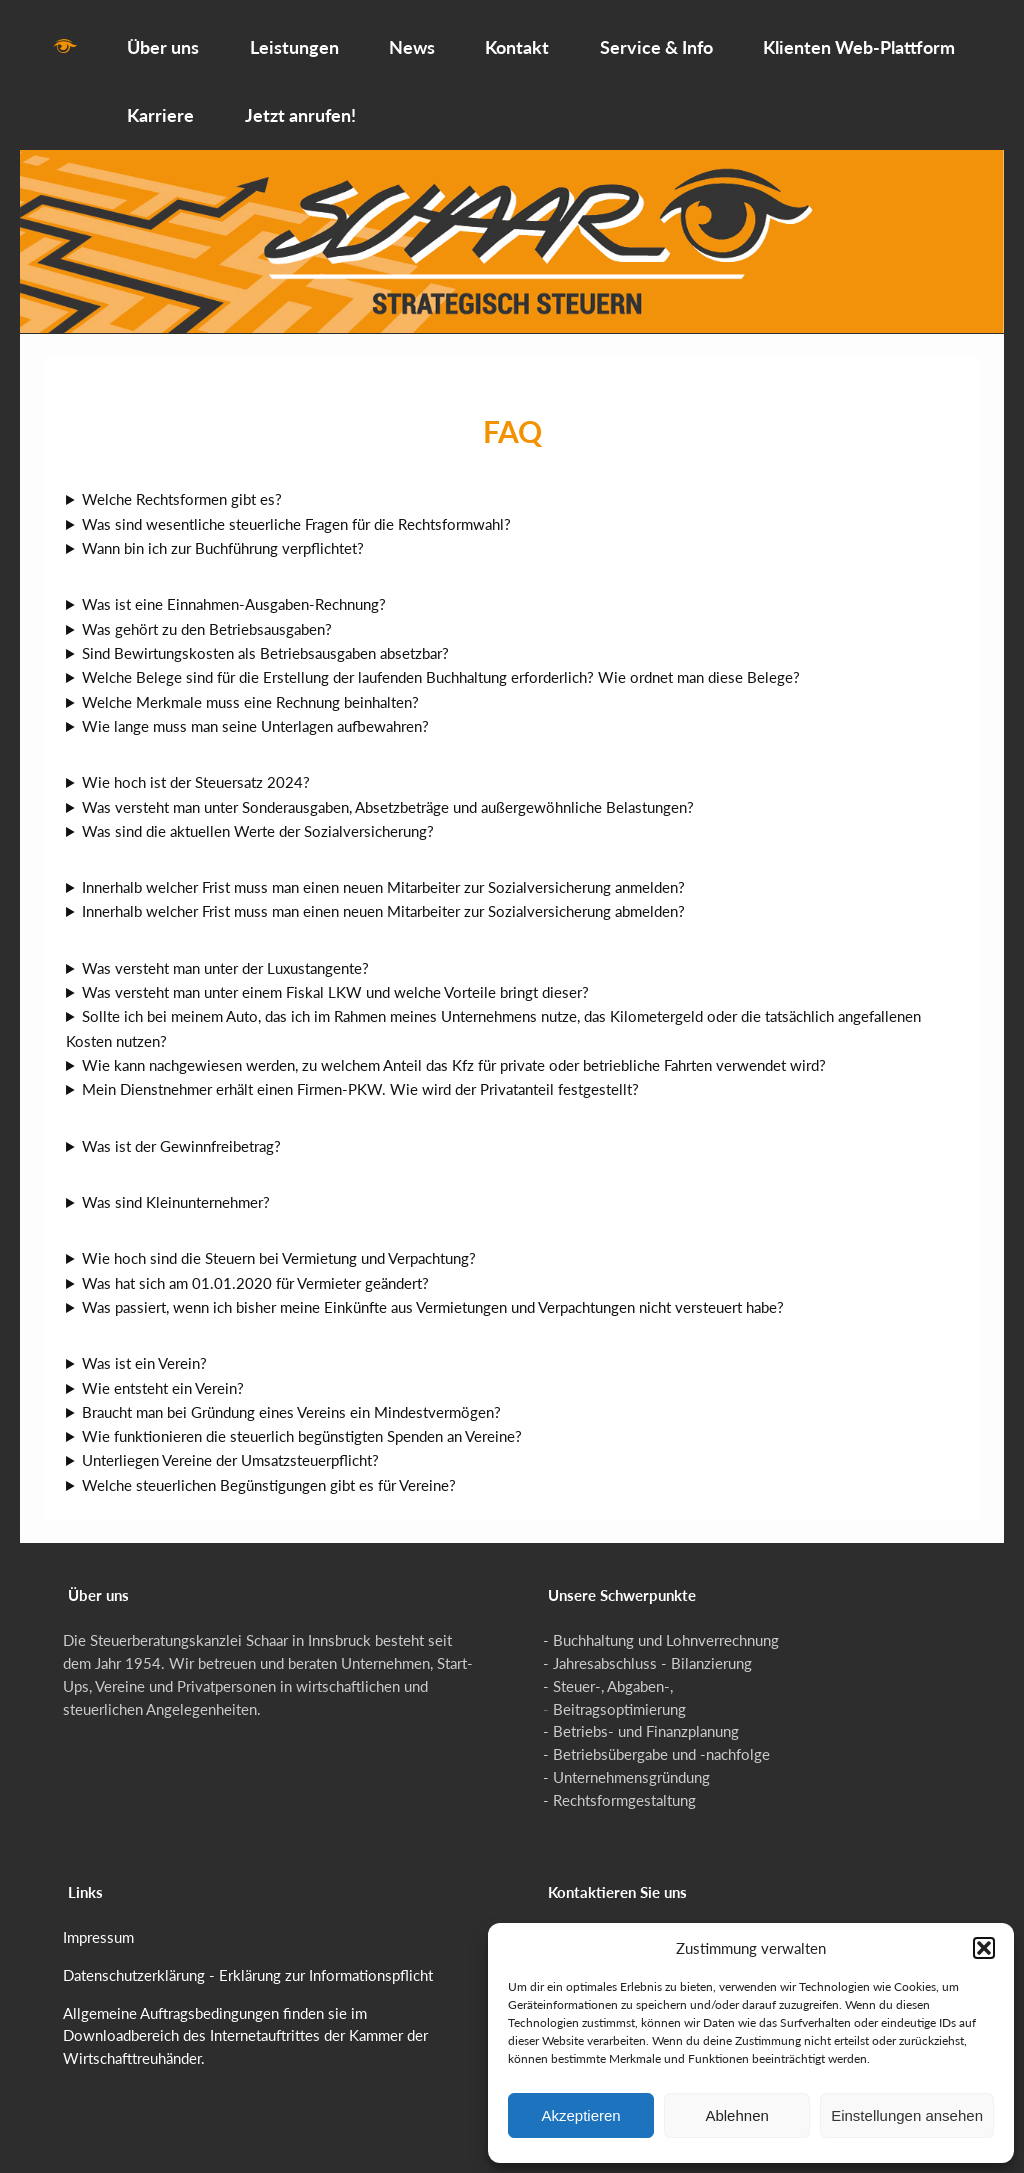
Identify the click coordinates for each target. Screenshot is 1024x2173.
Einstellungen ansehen (907, 2115)
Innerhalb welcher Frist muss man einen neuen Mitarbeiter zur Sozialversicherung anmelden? (383, 875)
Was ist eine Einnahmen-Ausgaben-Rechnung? (234, 592)
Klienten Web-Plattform (859, 34)
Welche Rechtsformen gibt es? (182, 487)
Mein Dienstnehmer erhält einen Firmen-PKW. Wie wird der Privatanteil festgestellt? (360, 1077)
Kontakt (517, 34)
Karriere (160, 103)
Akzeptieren (580, 2115)
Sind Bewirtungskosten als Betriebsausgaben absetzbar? (265, 640)
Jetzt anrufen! (300, 103)
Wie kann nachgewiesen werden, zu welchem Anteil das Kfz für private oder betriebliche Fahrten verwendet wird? (454, 1052)
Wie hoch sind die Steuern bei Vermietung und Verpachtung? (279, 1246)
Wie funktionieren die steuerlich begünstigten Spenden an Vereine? (302, 1424)
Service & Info (656, 34)
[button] (984, 1948)
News (412, 34)
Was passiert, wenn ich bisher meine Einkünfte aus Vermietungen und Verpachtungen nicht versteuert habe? (433, 1294)
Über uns (163, 34)
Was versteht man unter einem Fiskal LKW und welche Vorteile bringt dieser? (335, 979)
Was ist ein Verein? (144, 1351)
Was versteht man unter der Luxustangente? (225, 955)
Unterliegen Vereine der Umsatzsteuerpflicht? (230, 1448)
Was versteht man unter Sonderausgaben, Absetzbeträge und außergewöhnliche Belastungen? (388, 794)
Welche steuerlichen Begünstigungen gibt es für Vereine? (269, 1472)
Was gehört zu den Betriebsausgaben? (207, 616)
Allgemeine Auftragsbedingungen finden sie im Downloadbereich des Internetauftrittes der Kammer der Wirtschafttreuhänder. (245, 2023)
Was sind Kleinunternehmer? (176, 1189)
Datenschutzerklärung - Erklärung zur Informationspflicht (248, 1962)
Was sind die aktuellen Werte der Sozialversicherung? (258, 818)
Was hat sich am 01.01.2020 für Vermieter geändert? (255, 1270)
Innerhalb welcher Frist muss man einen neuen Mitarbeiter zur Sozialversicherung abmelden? (383, 899)
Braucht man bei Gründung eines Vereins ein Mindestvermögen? (291, 1399)
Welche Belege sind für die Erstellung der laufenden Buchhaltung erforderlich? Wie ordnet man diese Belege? (441, 665)
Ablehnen (736, 2115)
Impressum (98, 1924)
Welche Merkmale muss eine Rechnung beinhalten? (250, 689)
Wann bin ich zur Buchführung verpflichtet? (223, 535)
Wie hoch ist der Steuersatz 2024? (196, 770)
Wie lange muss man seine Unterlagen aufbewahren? (255, 713)
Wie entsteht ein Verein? (163, 1375)
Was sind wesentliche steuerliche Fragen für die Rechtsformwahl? (296, 511)
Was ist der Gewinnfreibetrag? (181, 1133)
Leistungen (294, 34)
